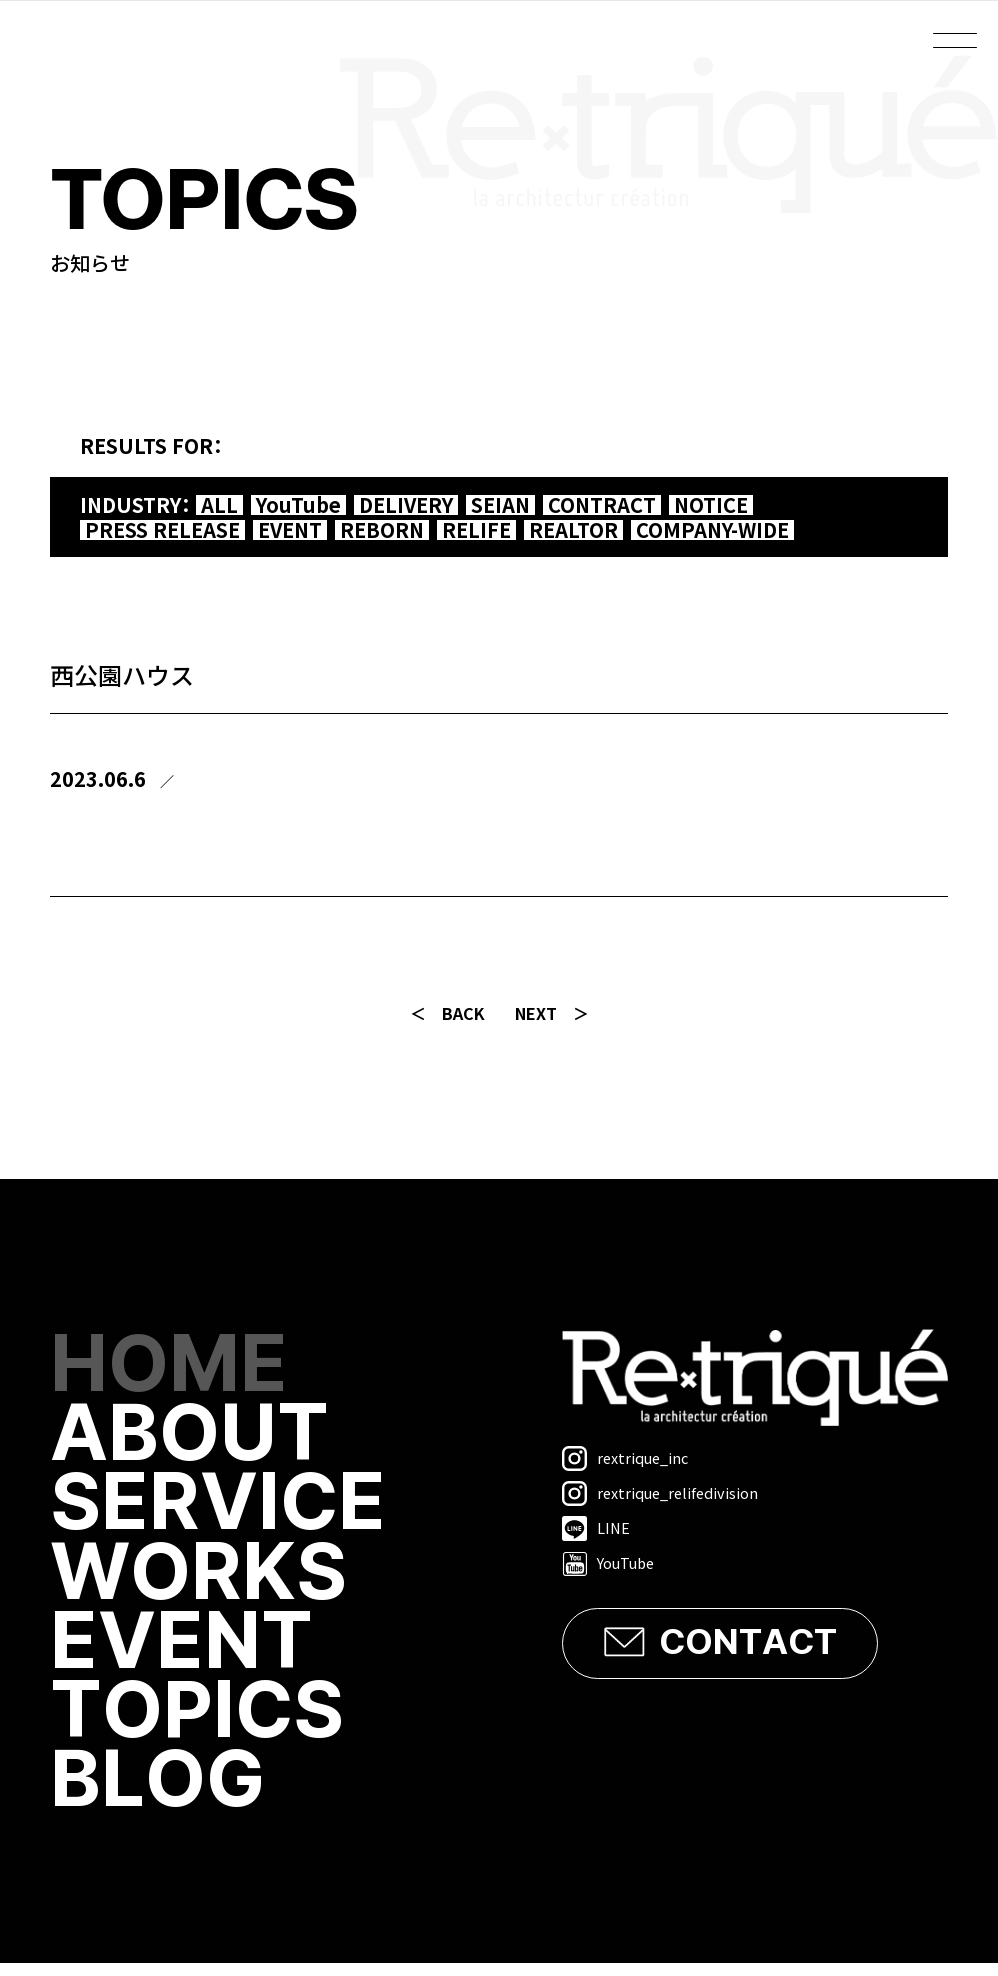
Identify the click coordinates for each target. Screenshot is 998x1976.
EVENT (290, 530)
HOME (171, 1367)
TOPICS (200, 1722)
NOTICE (711, 505)
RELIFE (476, 530)
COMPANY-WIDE (712, 530)
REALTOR (573, 530)
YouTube (298, 505)
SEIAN (500, 505)
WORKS (202, 1580)
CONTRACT (602, 505)
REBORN (382, 530)
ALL (219, 505)
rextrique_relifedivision (660, 1493)
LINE (596, 1528)
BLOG (160, 1793)
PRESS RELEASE (162, 530)
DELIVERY (406, 505)
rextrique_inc (625, 1458)
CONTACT (748, 1643)
